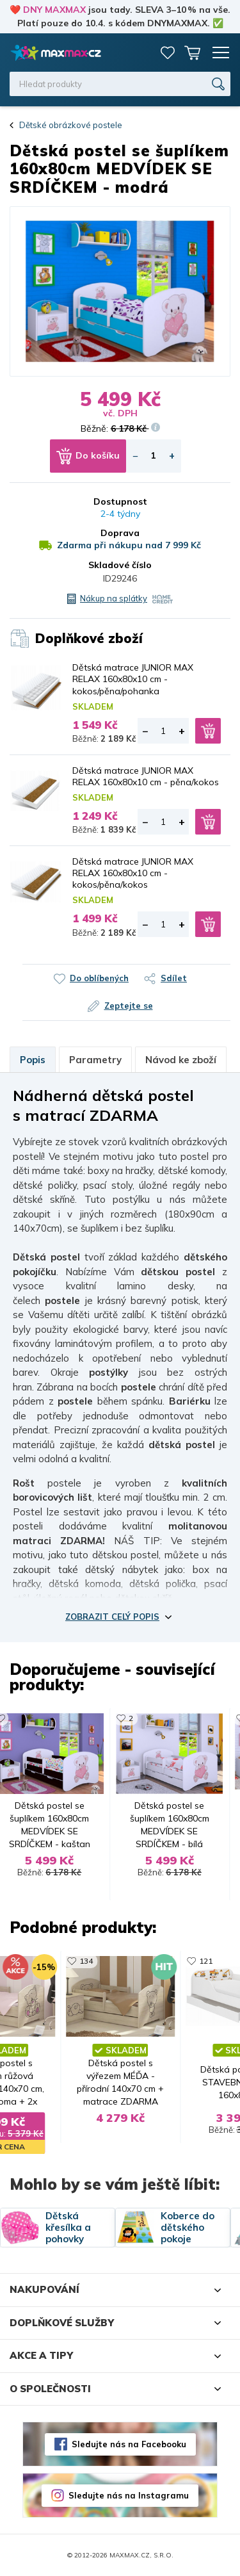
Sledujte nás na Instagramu (128, 2495)
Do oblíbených (99, 978)
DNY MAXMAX (54, 9)
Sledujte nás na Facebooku (129, 2444)
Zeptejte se (128, 1005)
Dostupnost (120, 501)
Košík (192, 52)
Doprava (120, 533)
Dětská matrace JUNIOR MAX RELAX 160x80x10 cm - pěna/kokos (145, 776)
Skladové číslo (120, 565)
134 (86, 1961)
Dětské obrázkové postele (70, 125)
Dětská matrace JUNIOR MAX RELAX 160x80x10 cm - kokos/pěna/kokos (132, 873)
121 (205, 1961)
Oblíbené (167, 52)
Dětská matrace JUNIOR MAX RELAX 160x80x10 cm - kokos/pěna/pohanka (132, 679)
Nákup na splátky (113, 598)
